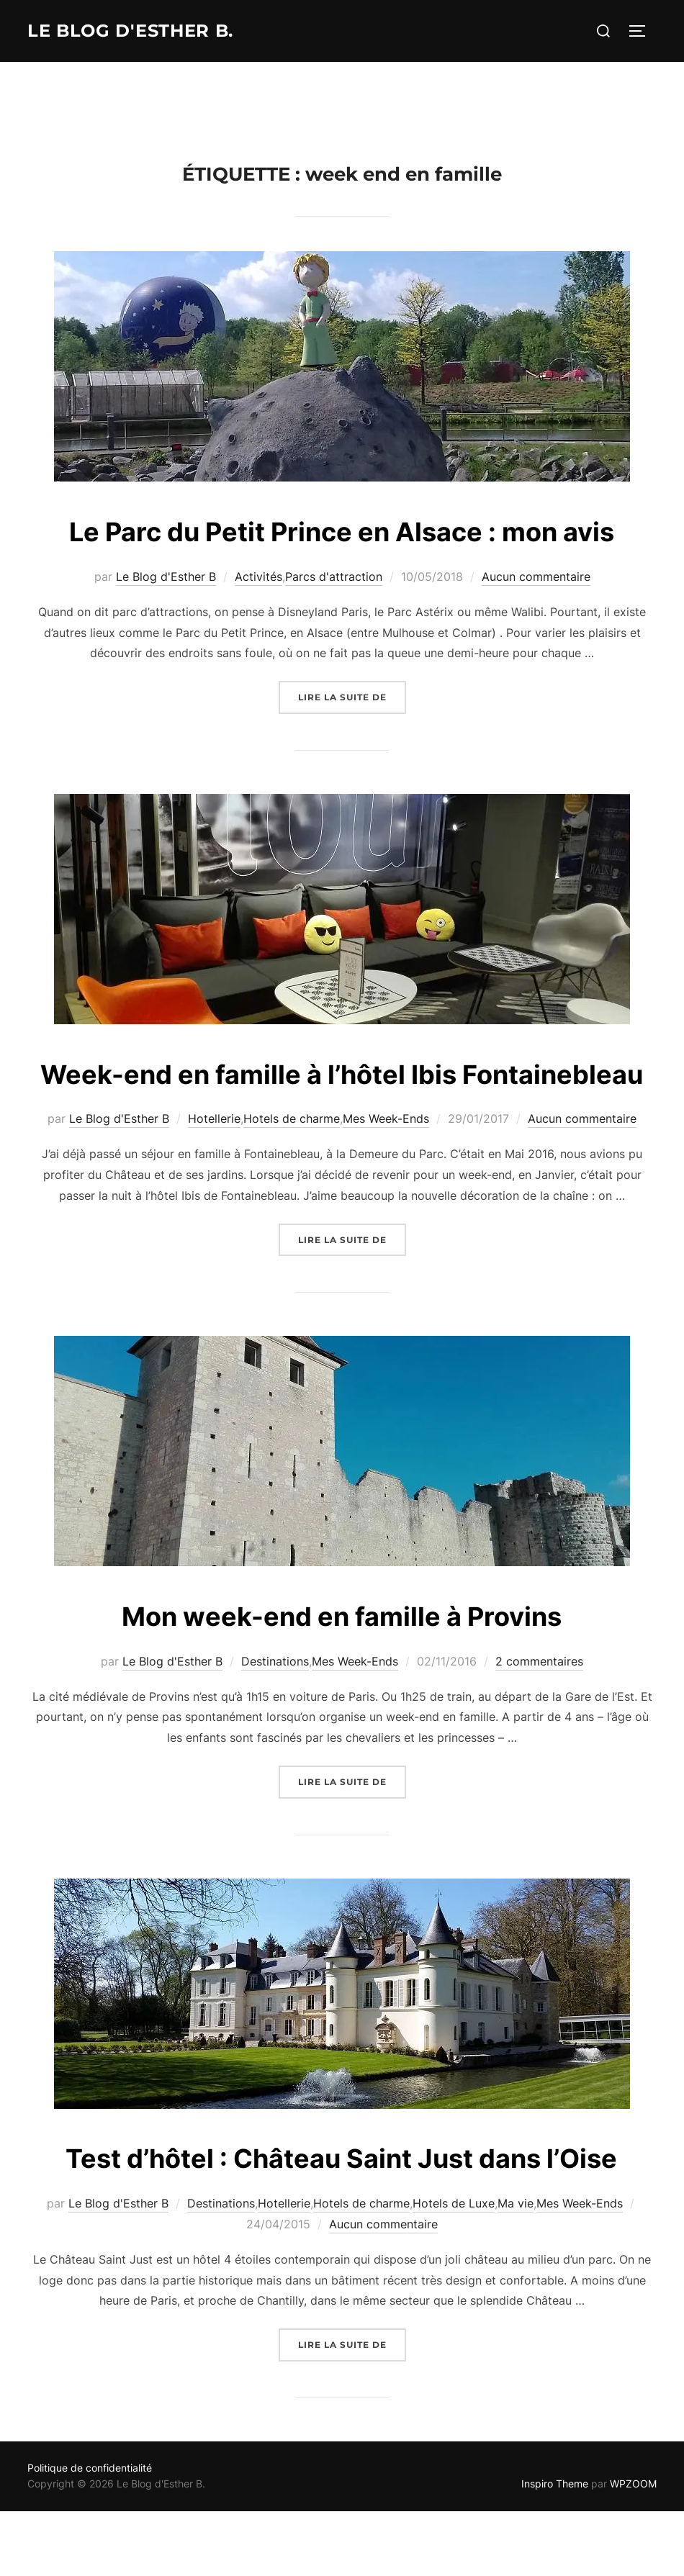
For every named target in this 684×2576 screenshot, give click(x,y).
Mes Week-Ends (386, 1203)
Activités (258, 619)
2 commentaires (539, 1745)
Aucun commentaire (536, 619)
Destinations (275, 1745)
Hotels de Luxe (454, 2330)
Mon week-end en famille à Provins (341, 1699)
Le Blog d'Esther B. (139, 30)
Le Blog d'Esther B (166, 619)
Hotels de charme (291, 1203)
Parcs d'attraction (333, 619)
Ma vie (516, 2330)
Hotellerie (214, 1203)
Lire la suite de (352, 738)
